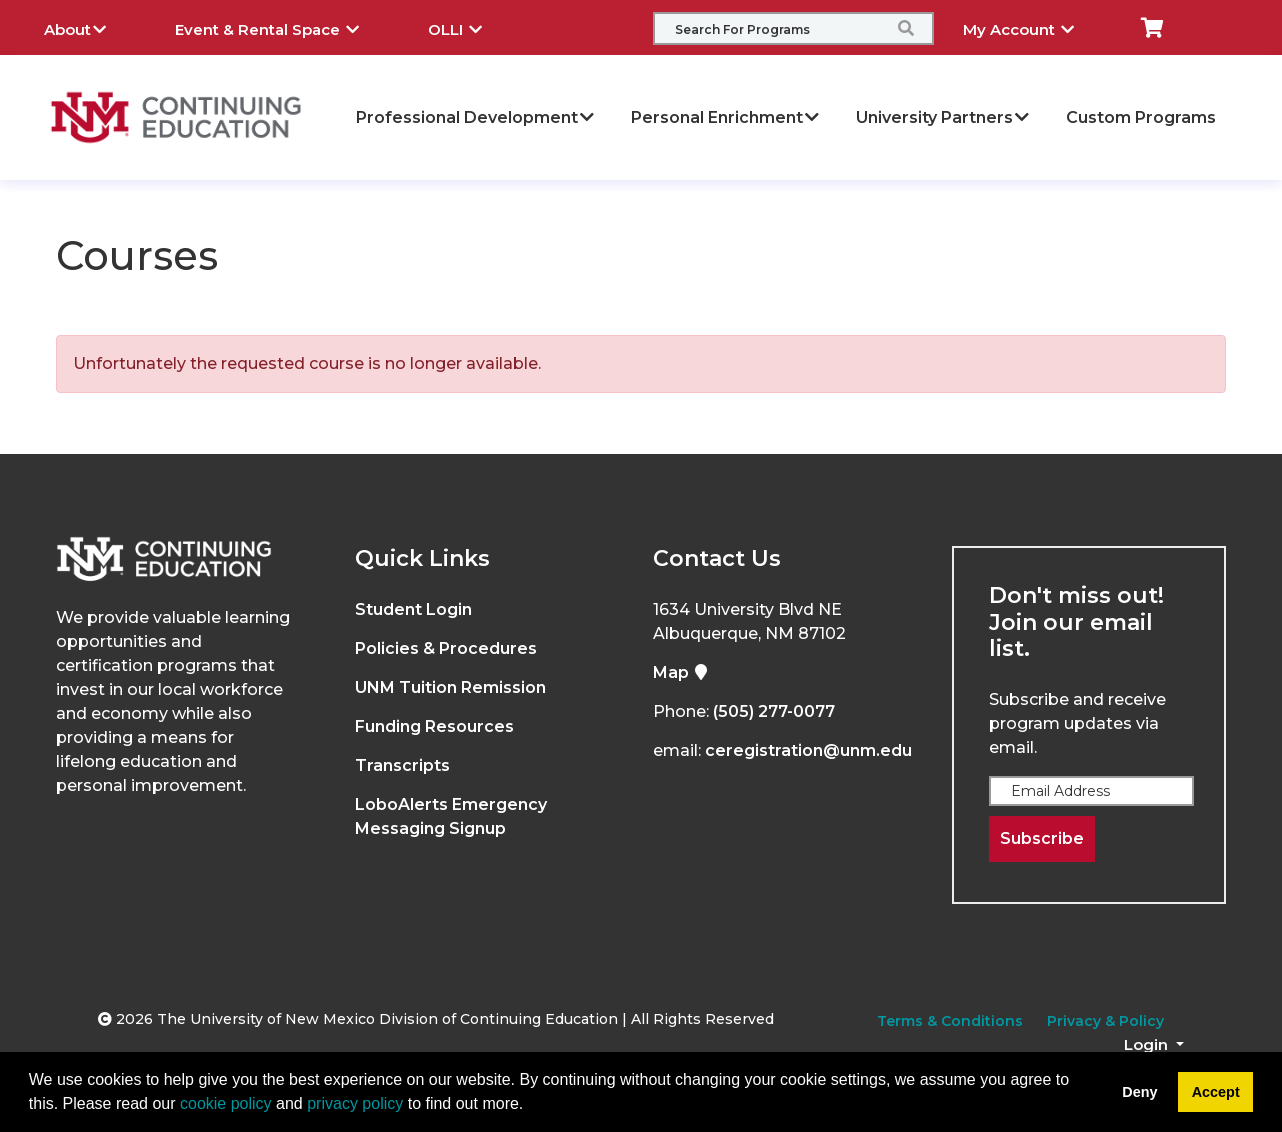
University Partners (943, 117)
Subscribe (1042, 838)
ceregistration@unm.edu (808, 750)
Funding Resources (434, 726)
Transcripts (402, 765)
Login (1148, 1044)
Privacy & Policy (1105, 1021)
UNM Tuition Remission (450, 687)
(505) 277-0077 (774, 711)
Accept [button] (1216, 1092)
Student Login (413, 609)
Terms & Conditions (950, 1021)
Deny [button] (1139, 1092)
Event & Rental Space (282, 27)
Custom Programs (1141, 117)
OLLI (470, 27)
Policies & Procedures (446, 648)
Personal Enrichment (726, 117)
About (90, 27)
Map (681, 672)
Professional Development (476, 117)
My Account (1033, 27)
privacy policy (355, 1103)
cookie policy (226, 1103)
